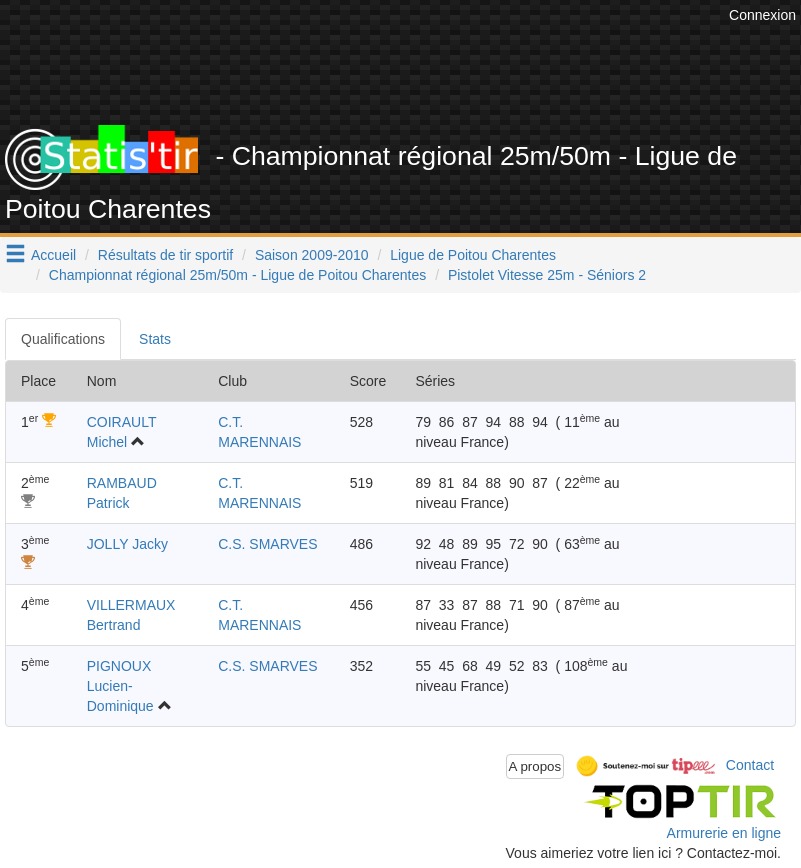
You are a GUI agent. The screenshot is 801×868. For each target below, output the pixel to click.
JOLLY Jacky (127, 544)
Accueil (53, 255)
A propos (535, 766)
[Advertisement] (432, 75)
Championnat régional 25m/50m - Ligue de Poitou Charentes (237, 275)
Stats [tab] (155, 339)
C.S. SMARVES (267, 544)
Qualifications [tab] (63, 339)
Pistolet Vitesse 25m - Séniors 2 (547, 275)
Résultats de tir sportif (165, 255)
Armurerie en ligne (724, 833)
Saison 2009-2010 (312, 255)
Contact (750, 765)
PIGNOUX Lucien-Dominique (120, 686)
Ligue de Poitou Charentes (473, 255)
